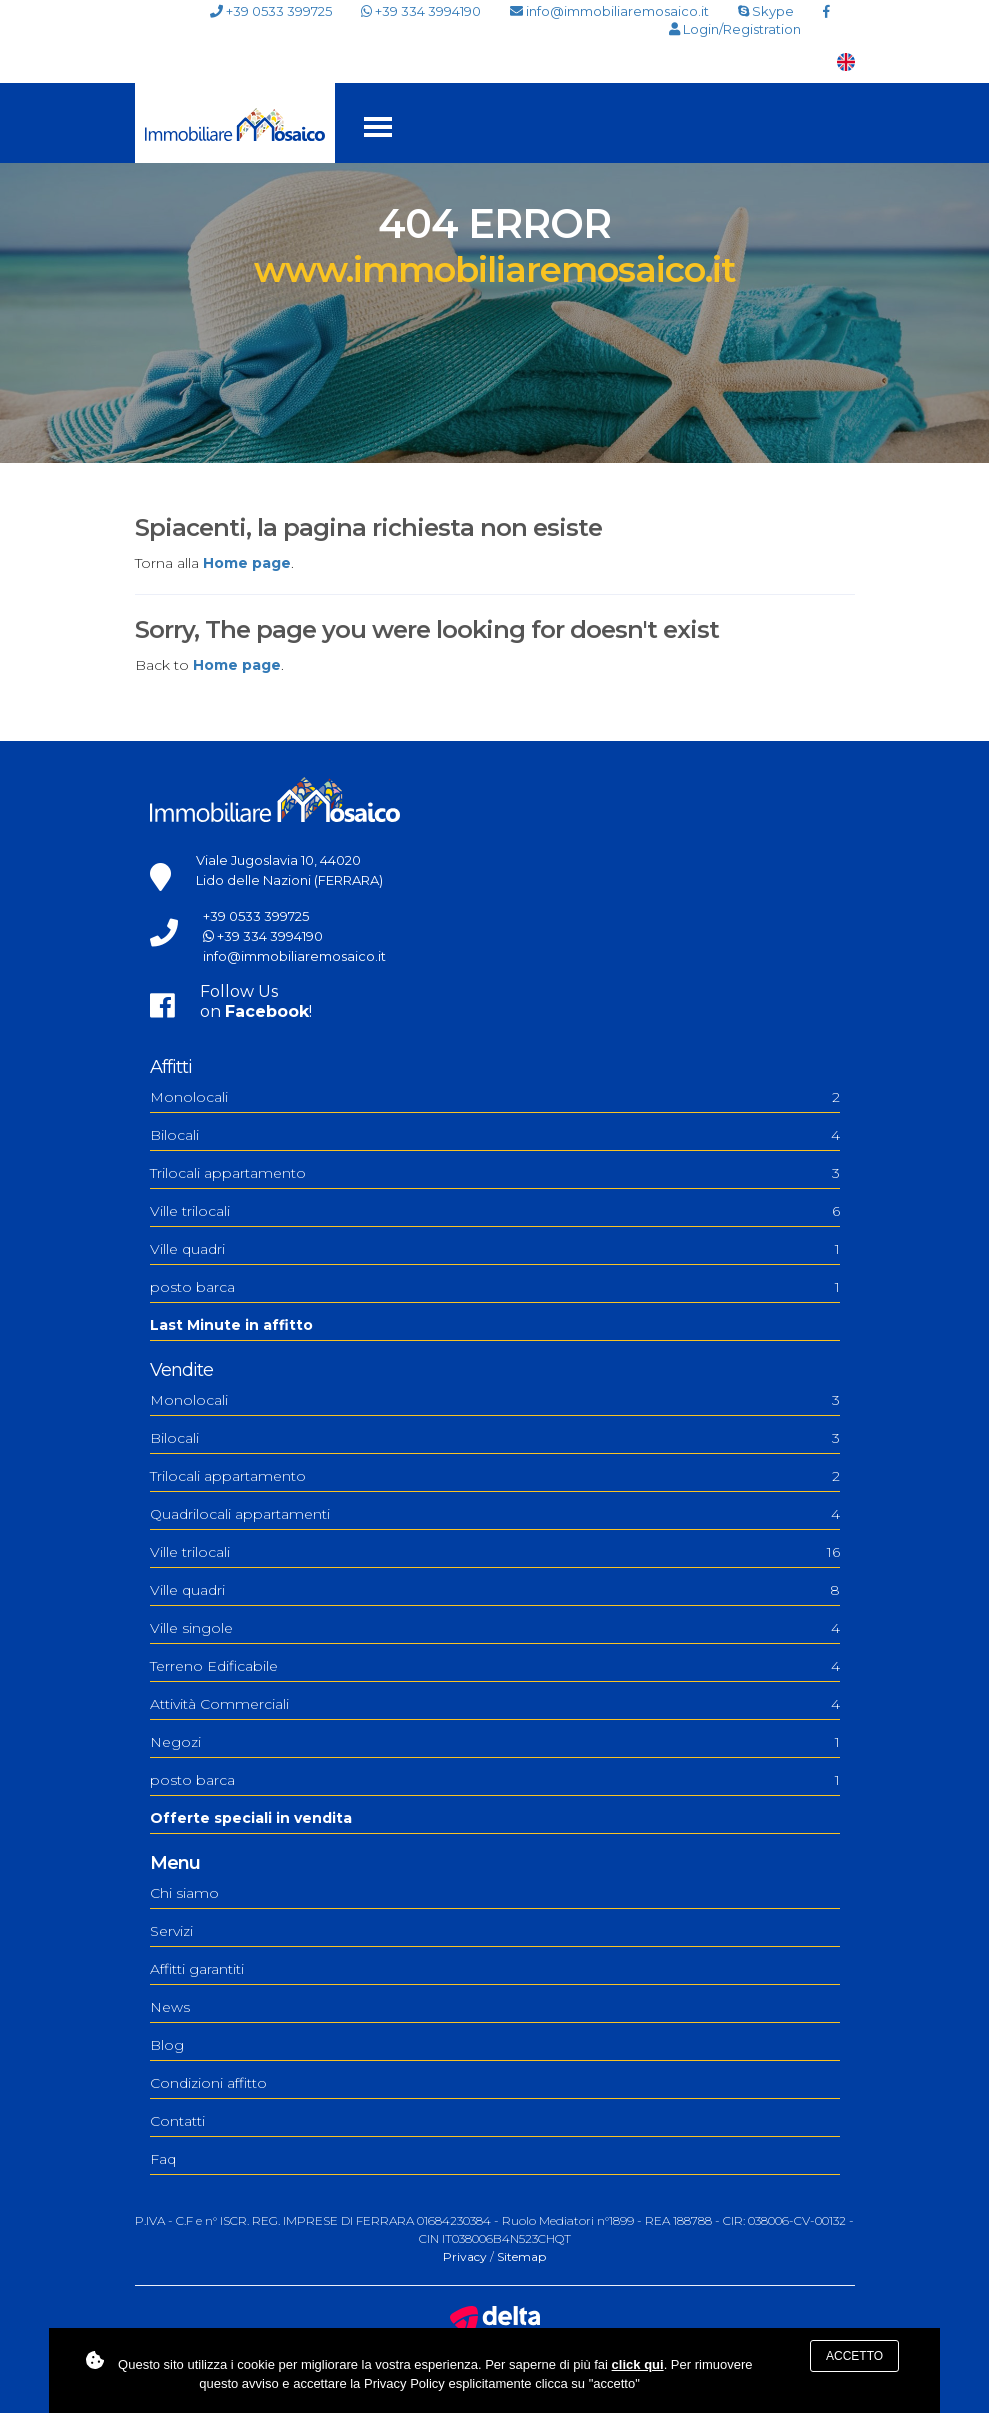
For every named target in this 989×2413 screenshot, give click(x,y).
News (170, 2007)
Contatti (177, 2121)
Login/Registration (735, 29)
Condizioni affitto (208, 2083)
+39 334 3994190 (421, 11)
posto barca (495, 1287)
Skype (766, 11)
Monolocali (495, 1097)
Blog (167, 2045)
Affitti (171, 1067)
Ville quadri (495, 1249)
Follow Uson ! (256, 1001)
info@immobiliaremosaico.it (609, 11)
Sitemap (521, 2256)
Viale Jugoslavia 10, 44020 (278, 860)
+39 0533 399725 (271, 11)
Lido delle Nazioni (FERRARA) (289, 880)
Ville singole (495, 1628)
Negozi (495, 1742)
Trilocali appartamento (495, 1173)
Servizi (171, 1931)
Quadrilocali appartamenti (495, 1514)
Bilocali (495, 1135)
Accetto (854, 2356)
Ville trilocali (495, 1211)
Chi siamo (184, 1893)
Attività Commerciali (495, 1704)
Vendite (181, 1370)
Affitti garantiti (197, 1969)
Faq (163, 2159)
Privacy (465, 2256)
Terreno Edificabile (495, 1666)
